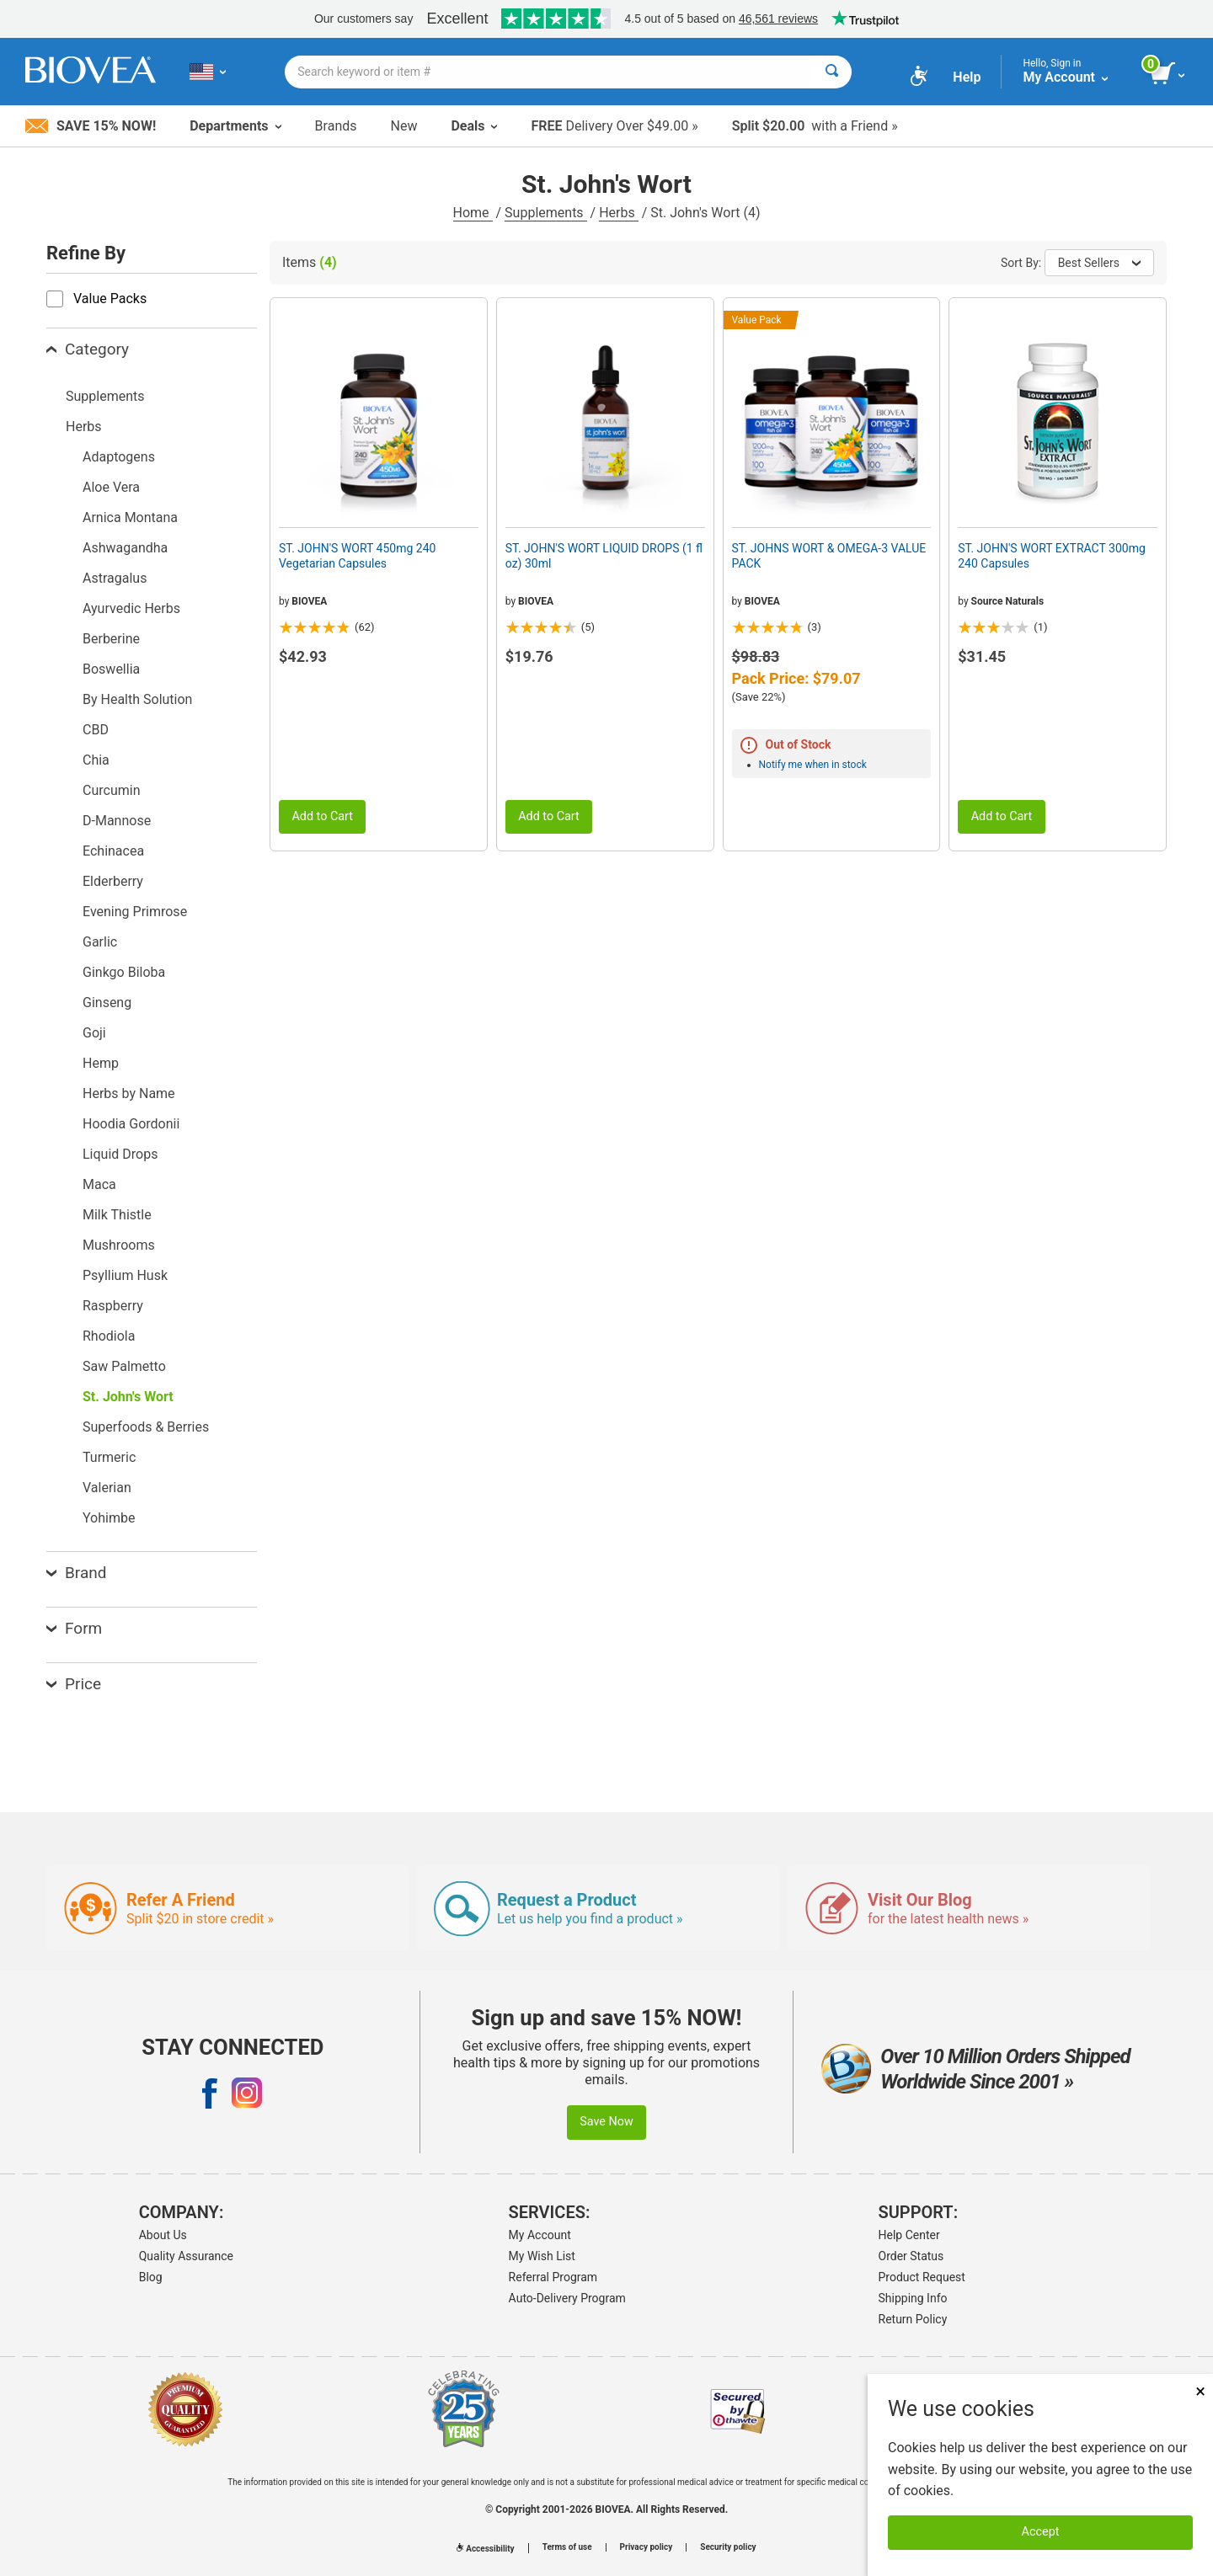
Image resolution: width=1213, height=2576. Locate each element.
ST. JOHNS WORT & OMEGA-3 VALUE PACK (829, 555)
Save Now (606, 2122)
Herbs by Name (129, 1093)
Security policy (728, 2547)
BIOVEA (309, 601)
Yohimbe (109, 1518)
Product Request (922, 2277)
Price (73, 1683)
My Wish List (542, 2256)
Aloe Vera (111, 487)
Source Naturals (1008, 601)
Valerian (107, 1488)
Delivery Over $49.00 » (614, 126)
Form (74, 1628)
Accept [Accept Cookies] (1041, 2532)
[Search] (832, 72)
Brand (76, 1572)
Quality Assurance (186, 2256)
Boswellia (111, 669)
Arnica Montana (130, 517)
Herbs (619, 213)
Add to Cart (322, 816)
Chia (96, 760)
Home (473, 213)
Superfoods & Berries (146, 1427)
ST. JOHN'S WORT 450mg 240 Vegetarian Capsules (357, 555)
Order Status (911, 2256)
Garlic (100, 942)
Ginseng (107, 1003)
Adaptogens (119, 457)
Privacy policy (646, 2547)
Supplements (545, 213)
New (404, 126)
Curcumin (111, 790)
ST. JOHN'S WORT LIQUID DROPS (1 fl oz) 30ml (604, 555)
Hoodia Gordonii (131, 1124)
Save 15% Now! (90, 126)
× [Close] (1200, 2391)
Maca (99, 1184)
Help (967, 77)
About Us (163, 2235)
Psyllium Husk (125, 1275)
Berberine (111, 639)
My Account (540, 2235)
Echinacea (113, 851)
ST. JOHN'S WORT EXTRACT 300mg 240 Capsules (1052, 555)
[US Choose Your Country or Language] (208, 72)
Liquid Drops (120, 1154)
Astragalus (115, 578)
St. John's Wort (128, 1397)
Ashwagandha (125, 548)
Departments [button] (235, 126)
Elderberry (113, 881)
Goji (94, 1033)
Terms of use (567, 2547)
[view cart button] (1169, 74)
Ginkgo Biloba (124, 972)
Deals (474, 126)
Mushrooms (119, 1245)
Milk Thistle (117, 1215)
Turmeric (109, 1457)
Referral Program (553, 2277)
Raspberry (113, 1306)
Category (87, 349)
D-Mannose (117, 821)
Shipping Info (913, 2298)
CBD (96, 730)
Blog (151, 2277)
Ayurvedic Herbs (131, 608)
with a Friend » (815, 126)
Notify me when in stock (813, 765)
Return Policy (913, 2319)
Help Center (909, 2235)
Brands (336, 126)
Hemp (101, 1063)
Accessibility (485, 2548)
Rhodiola (109, 1336)
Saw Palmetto (124, 1366)
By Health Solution (137, 699)
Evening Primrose (135, 912)
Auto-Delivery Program (567, 2298)
